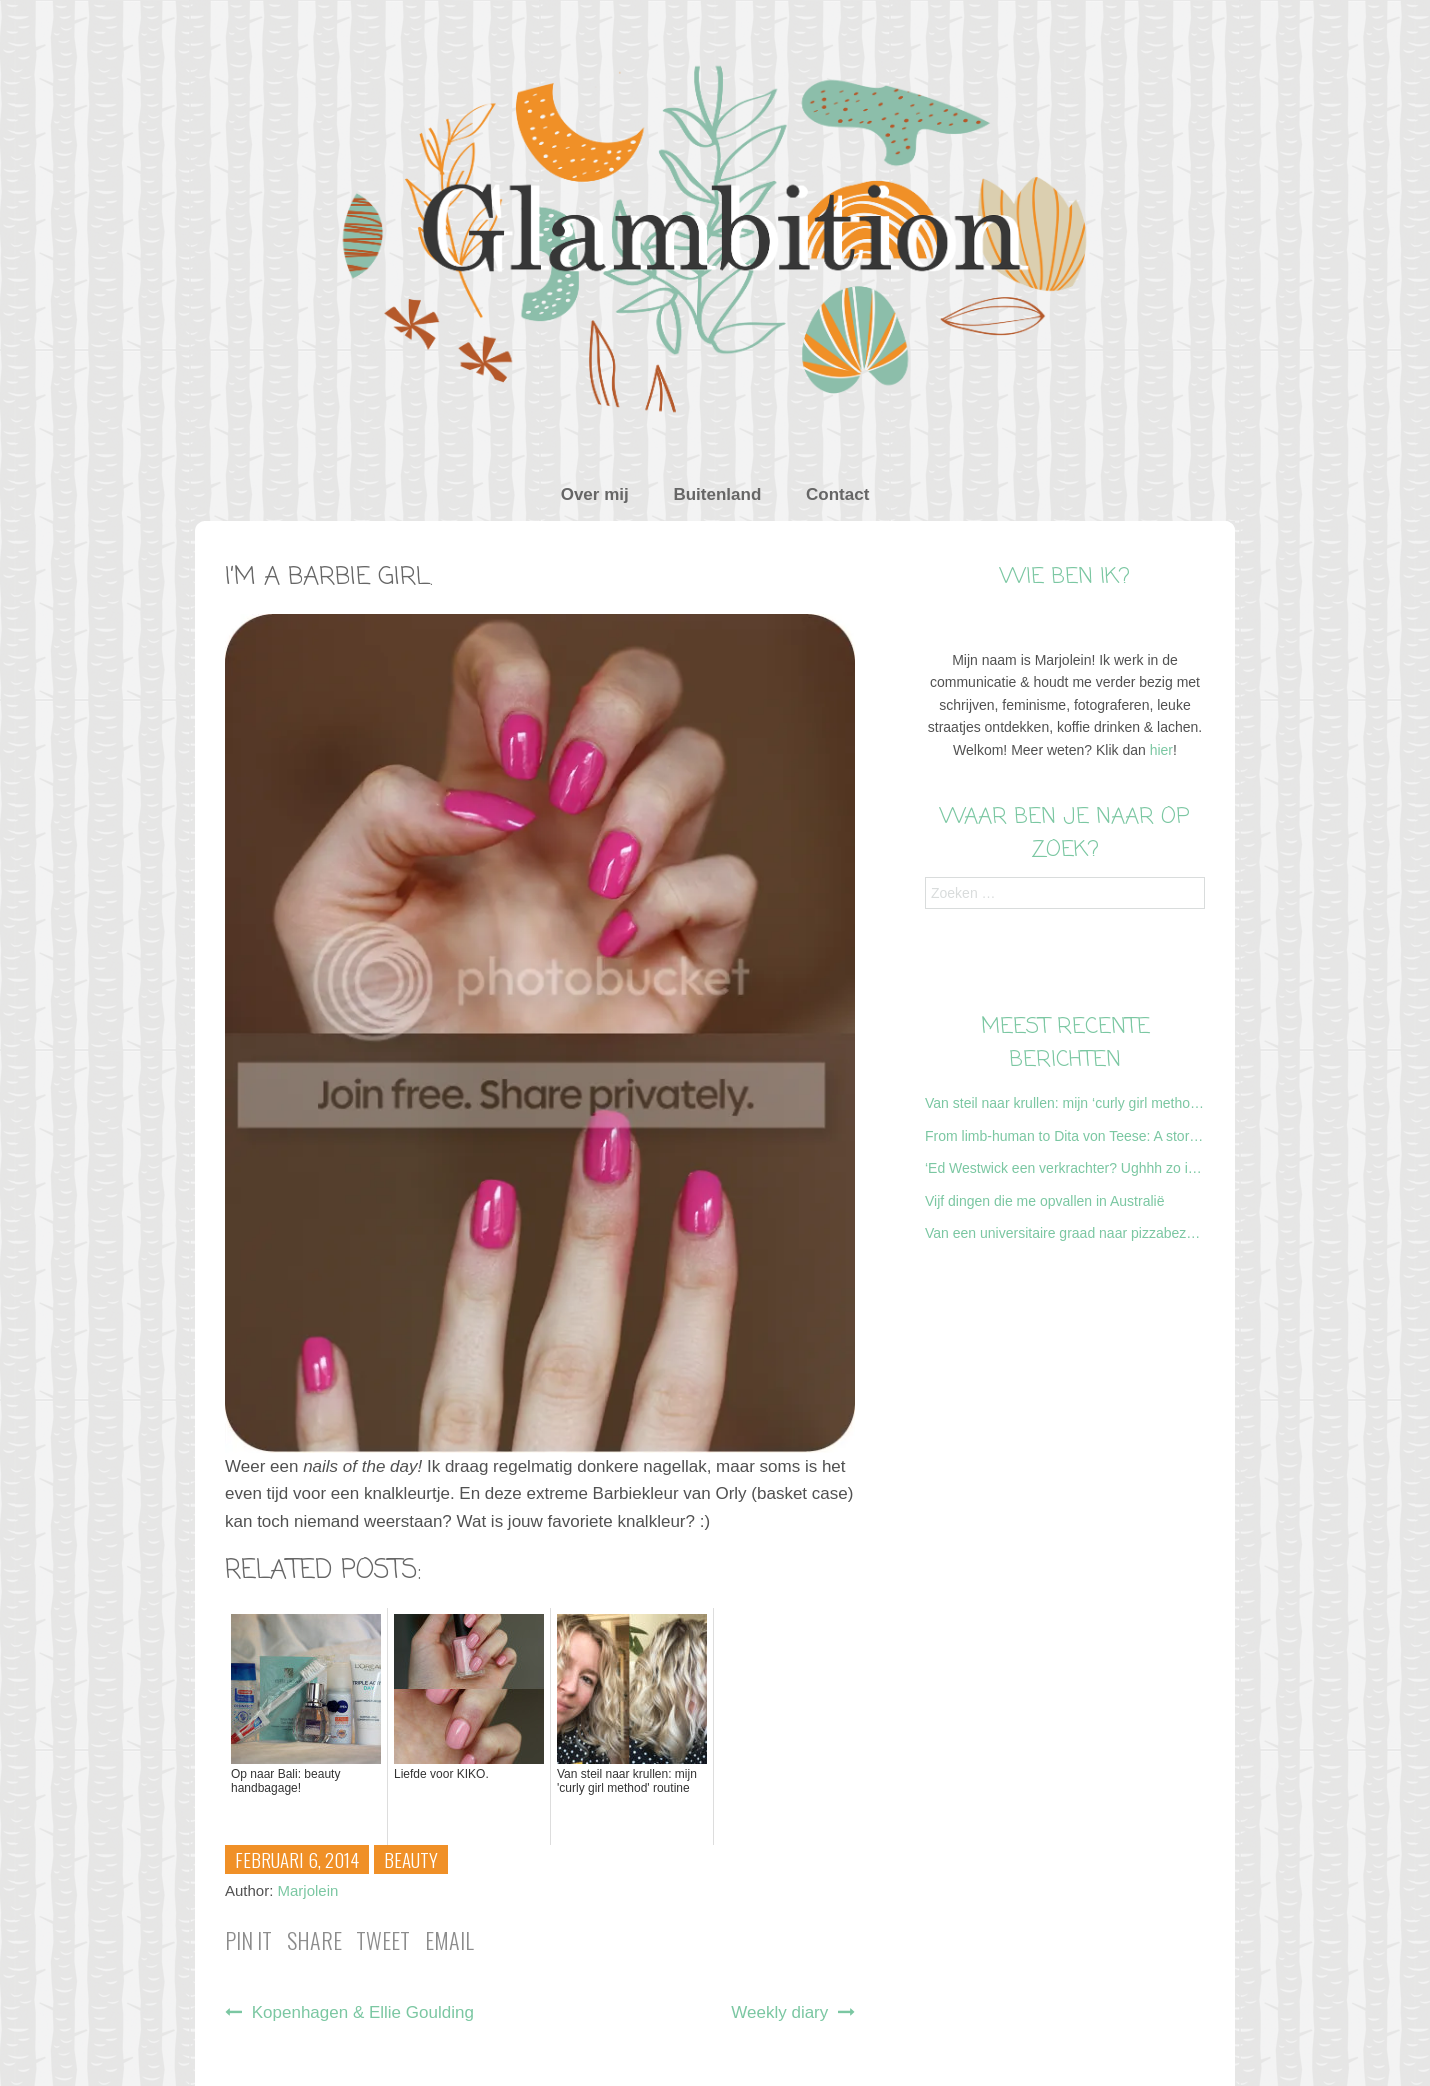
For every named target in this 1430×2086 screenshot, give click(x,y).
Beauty (411, 1859)
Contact (837, 494)
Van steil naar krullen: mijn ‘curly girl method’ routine (1065, 1103)
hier (1161, 750)
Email (449, 1940)
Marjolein (308, 1890)
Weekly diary (793, 2012)
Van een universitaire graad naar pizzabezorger (1065, 1233)
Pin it (248, 1940)
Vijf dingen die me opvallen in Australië (1044, 1201)
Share (314, 1940)
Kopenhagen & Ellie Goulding (349, 2012)
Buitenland (717, 494)
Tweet (383, 1940)
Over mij (595, 494)
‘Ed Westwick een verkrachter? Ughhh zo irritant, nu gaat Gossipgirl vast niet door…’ (1065, 1168)
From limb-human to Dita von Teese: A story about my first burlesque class (1065, 1136)
